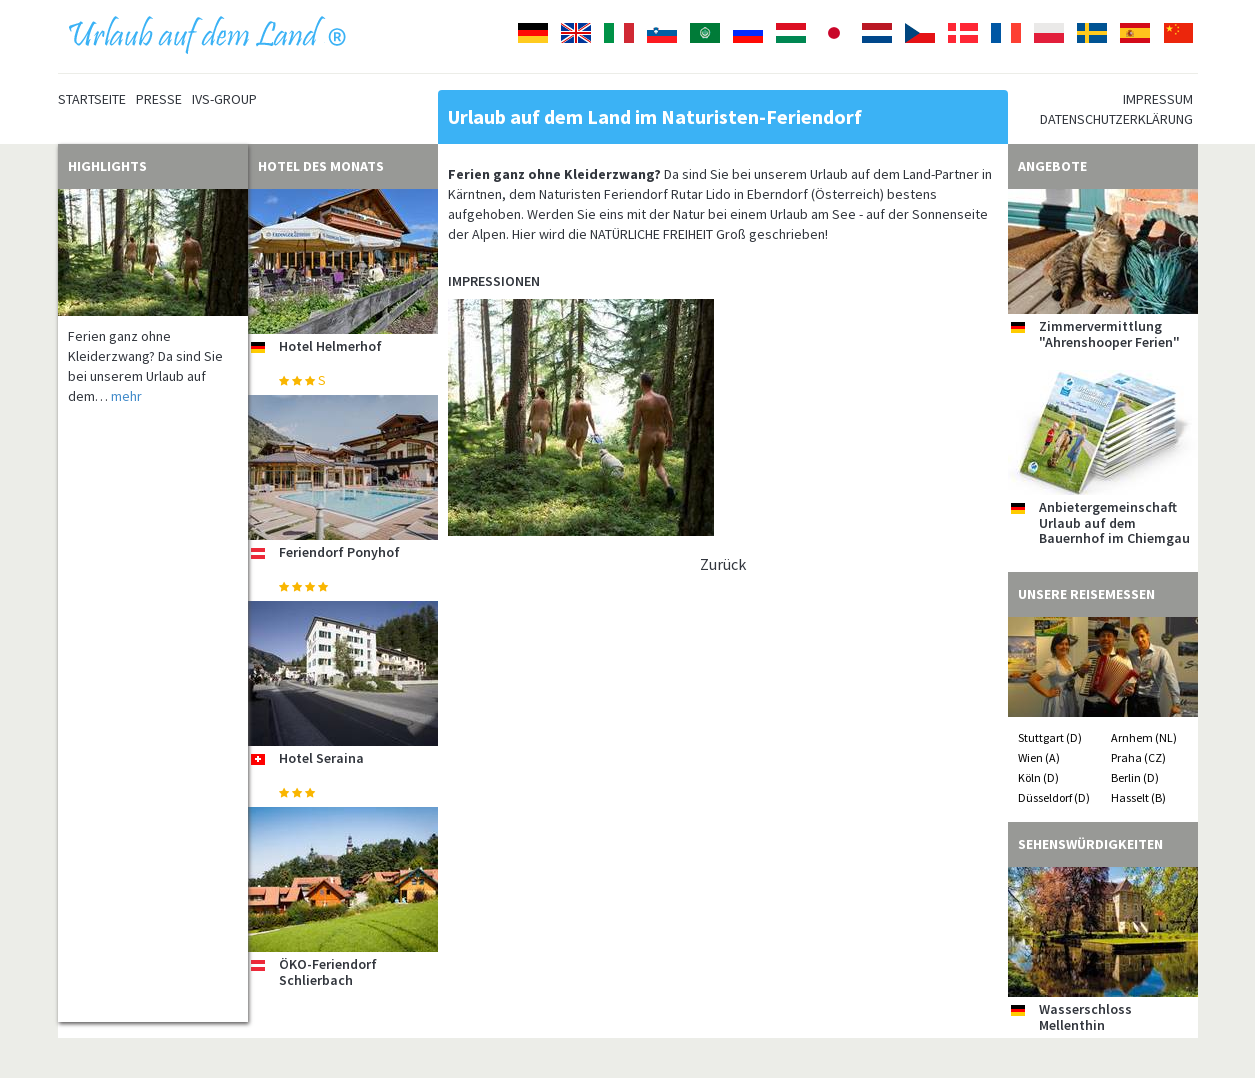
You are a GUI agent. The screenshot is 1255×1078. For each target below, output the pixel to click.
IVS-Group (224, 99)
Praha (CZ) (1138, 757)
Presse (159, 99)
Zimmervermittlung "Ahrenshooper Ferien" (1109, 333)
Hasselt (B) (1138, 797)
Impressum (1158, 99)
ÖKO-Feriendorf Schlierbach (328, 971)
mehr (126, 396)
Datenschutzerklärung (1116, 119)
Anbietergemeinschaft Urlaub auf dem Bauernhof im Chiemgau (1114, 522)
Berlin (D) (1135, 777)
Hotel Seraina (321, 758)
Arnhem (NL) (1144, 737)
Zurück (723, 564)
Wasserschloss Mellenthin (1085, 1016)
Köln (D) (1038, 777)
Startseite (92, 99)
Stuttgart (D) (1050, 737)
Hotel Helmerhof (330, 346)
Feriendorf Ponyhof (339, 552)
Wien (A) (1039, 757)
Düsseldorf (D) (1054, 797)
